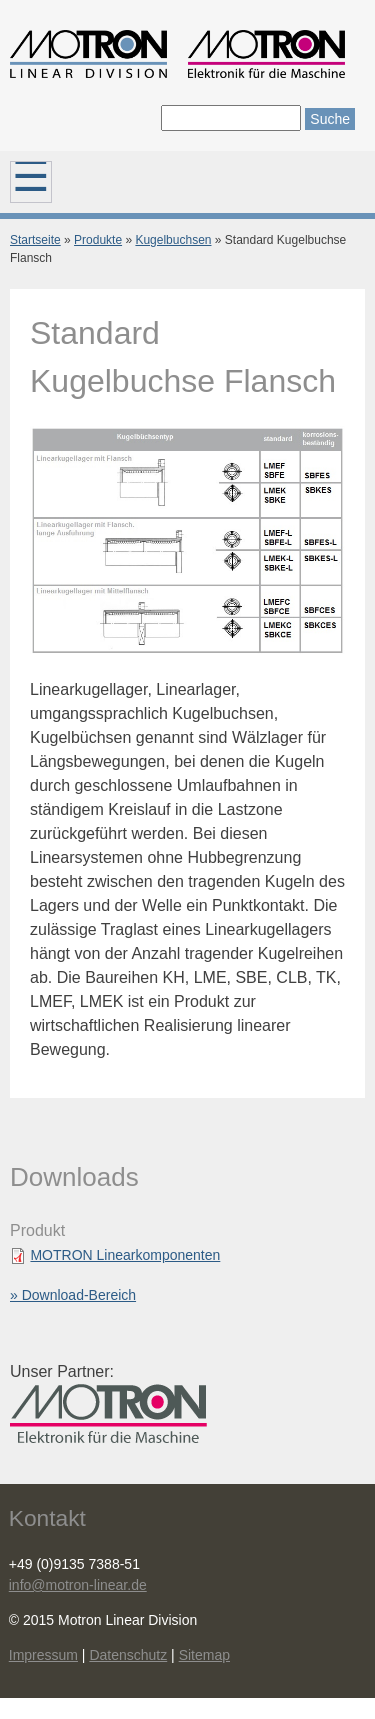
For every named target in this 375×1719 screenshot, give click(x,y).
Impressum (43, 1655)
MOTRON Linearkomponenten (125, 1255)
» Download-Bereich (73, 1295)
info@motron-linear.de (78, 1585)
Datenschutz (128, 1655)
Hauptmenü (31, 182)
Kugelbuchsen (173, 240)
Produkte (98, 240)
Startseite (35, 240)
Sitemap (204, 1655)
